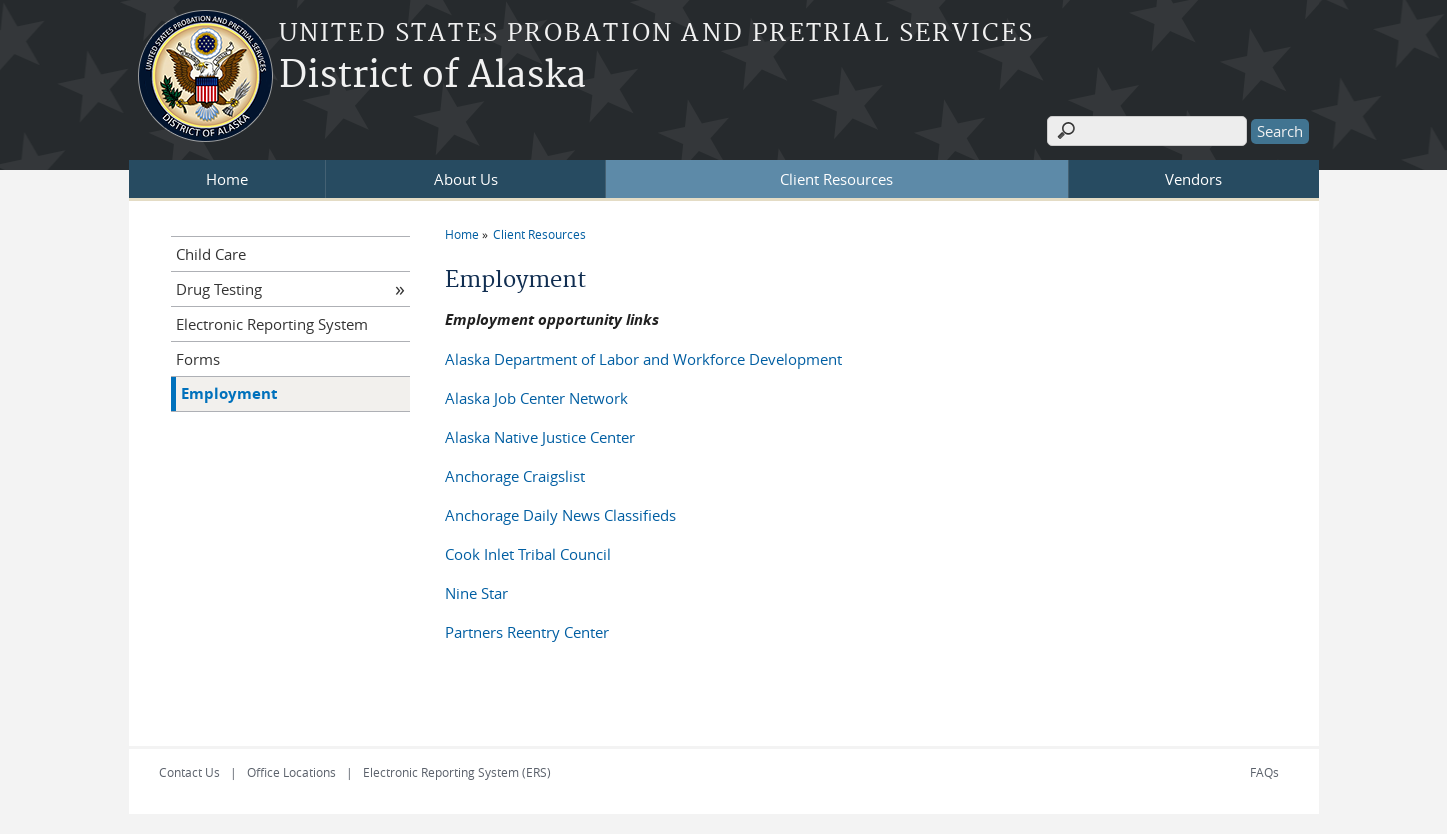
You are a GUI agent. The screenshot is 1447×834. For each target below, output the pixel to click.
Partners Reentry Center (527, 632)
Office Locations (291, 772)
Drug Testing (219, 289)
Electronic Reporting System (272, 324)
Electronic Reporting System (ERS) (457, 772)
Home (227, 179)
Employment (229, 393)
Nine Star (476, 593)
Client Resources (836, 179)
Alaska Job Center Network (536, 398)
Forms (198, 359)
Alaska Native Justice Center (540, 437)
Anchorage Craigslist (515, 476)
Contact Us (189, 772)
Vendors (1193, 179)
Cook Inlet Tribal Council (528, 554)
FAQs (1264, 772)
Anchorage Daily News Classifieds (560, 515)
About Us (466, 179)
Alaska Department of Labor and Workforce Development (643, 359)
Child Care (211, 254)
